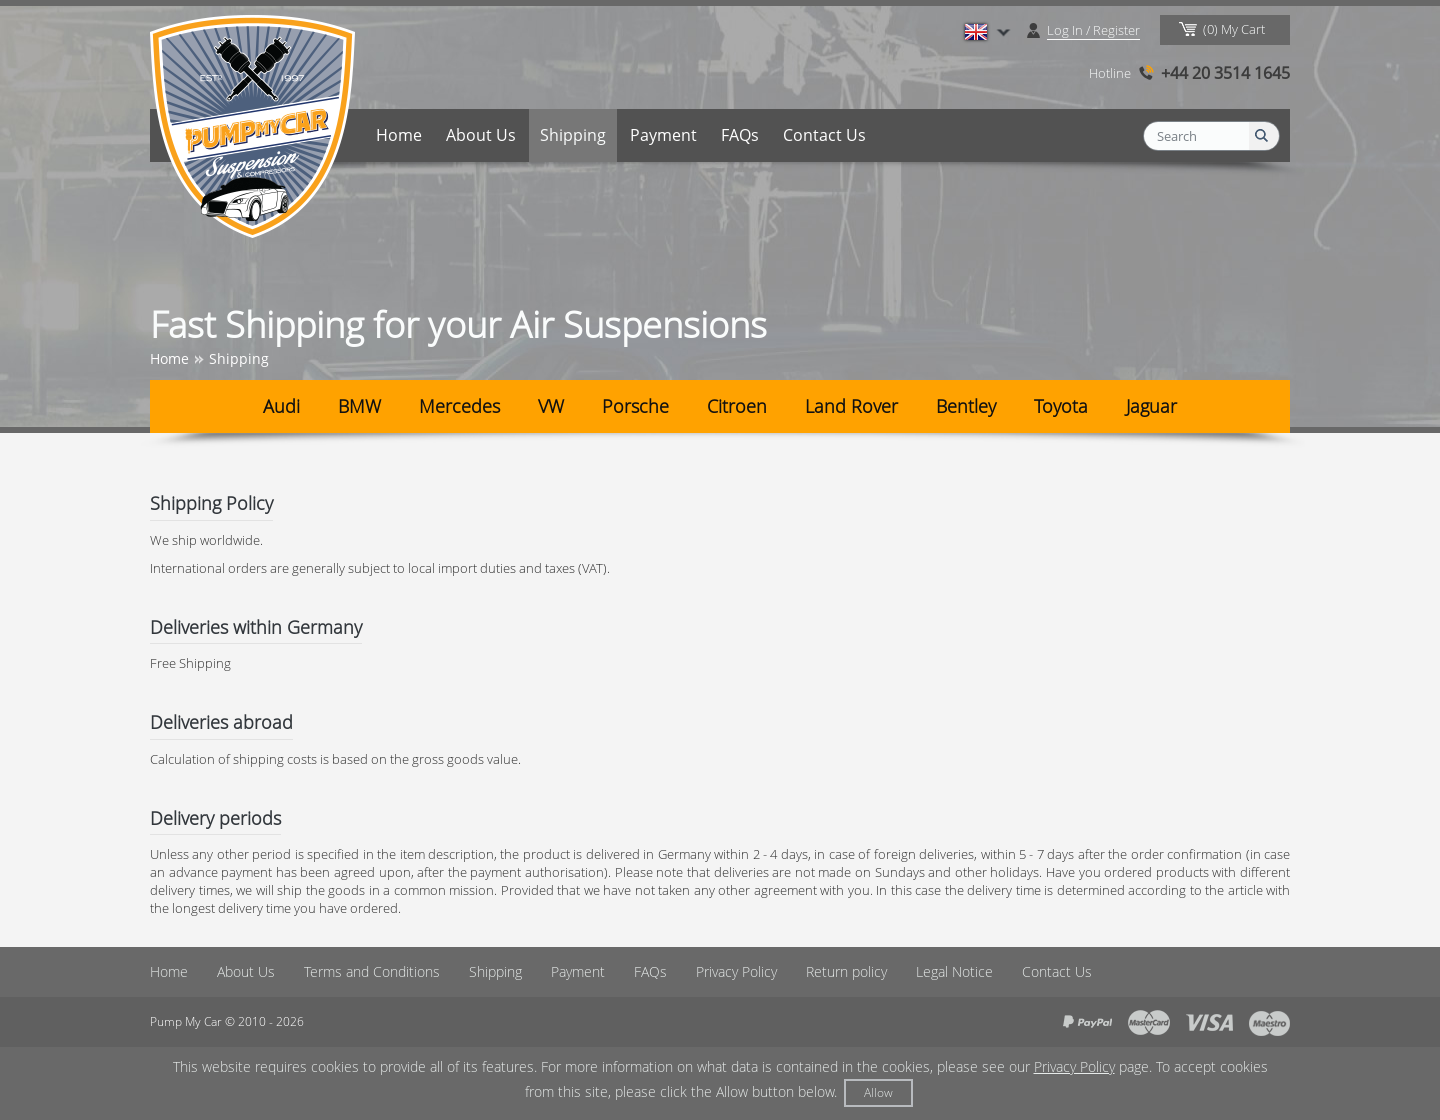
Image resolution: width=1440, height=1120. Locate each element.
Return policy (846, 971)
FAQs (740, 135)
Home (399, 135)
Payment (663, 135)
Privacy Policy (736, 971)
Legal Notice (954, 971)
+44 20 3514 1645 (1225, 73)
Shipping (573, 135)
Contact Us (824, 135)
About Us (481, 135)
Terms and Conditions (372, 971)
